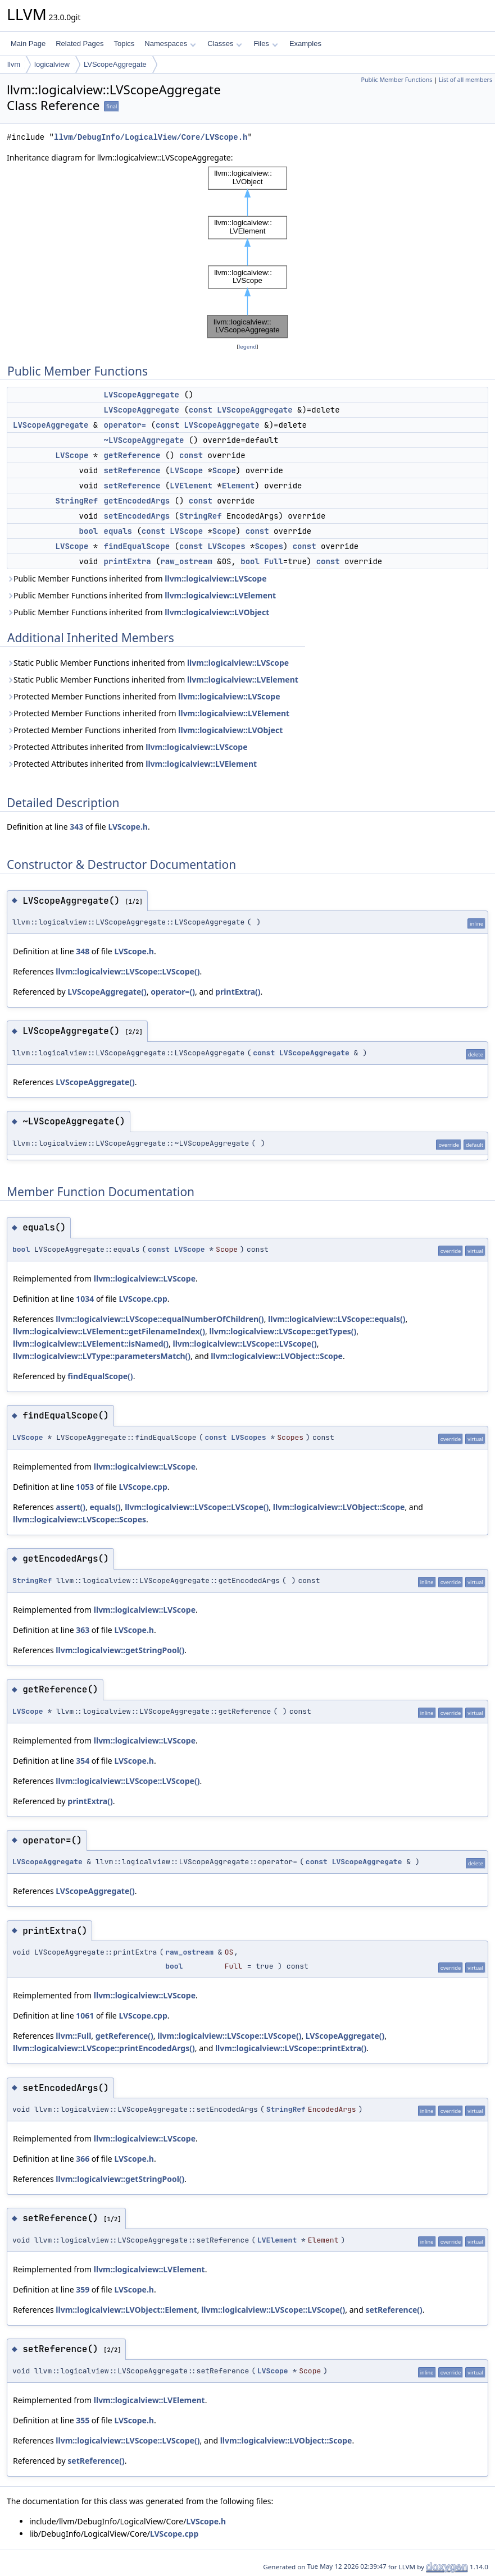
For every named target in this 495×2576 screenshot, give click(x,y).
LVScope (72, 455)
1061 (85, 2015)
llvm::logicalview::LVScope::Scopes (79, 1519)
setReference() (393, 2309)
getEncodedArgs (137, 501)
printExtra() (237, 991)
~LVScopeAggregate (144, 440)
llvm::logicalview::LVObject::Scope (277, 1356)
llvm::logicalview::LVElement (220, 595)
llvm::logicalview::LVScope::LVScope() (127, 971)
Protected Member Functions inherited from (143, 696)
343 (76, 826)
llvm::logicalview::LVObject (217, 612)
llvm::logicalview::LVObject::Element (126, 2309)
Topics (123, 43)
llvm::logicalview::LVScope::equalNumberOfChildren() (160, 1319)
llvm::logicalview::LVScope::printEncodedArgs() (104, 2048)
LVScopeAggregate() (106, 991)
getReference (132, 455)
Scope (224, 470)
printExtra (127, 561)
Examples (305, 43)
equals (118, 531)
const (200, 410)
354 (82, 1760)
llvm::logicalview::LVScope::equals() (337, 1319)
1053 (85, 1486)
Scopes (269, 546)
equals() (104, 1507)
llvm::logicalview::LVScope (215, 578)
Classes (224, 43)
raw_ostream (186, 561)
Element (238, 486)
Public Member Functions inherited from (137, 578)
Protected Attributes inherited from (127, 747)
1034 (85, 1298)
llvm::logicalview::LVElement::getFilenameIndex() (109, 1331)
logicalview (52, 64)
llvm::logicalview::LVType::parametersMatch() (101, 1356)
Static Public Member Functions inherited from (148, 662)
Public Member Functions (396, 80)
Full (273, 561)
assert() (70, 1507)
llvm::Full (73, 2035)
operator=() (173, 991)
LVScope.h (128, 826)
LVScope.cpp (143, 1298)
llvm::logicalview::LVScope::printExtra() (290, 2048)
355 (82, 2420)
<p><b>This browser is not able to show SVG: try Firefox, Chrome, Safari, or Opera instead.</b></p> (248, 252)
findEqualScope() (100, 1376)
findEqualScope (137, 546)
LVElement (191, 486)
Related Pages (79, 43)
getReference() (124, 2035)
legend (248, 346)
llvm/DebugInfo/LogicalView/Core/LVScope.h (150, 137)
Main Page (28, 43)
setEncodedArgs (137, 516)
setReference (132, 470)
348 (82, 951)
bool (88, 531)
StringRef (77, 501)
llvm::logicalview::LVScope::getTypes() (282, 1331)
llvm (13, 64)
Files (265, 43)
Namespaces (170, 43)
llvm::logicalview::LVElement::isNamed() (91, 1343)
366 (82, 2158)
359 (82, 2289)
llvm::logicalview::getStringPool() (120, 1650)
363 (82, 1630)
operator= (125, 425)
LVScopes (226, 546)
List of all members (465, 80)
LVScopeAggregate (115, 64)
